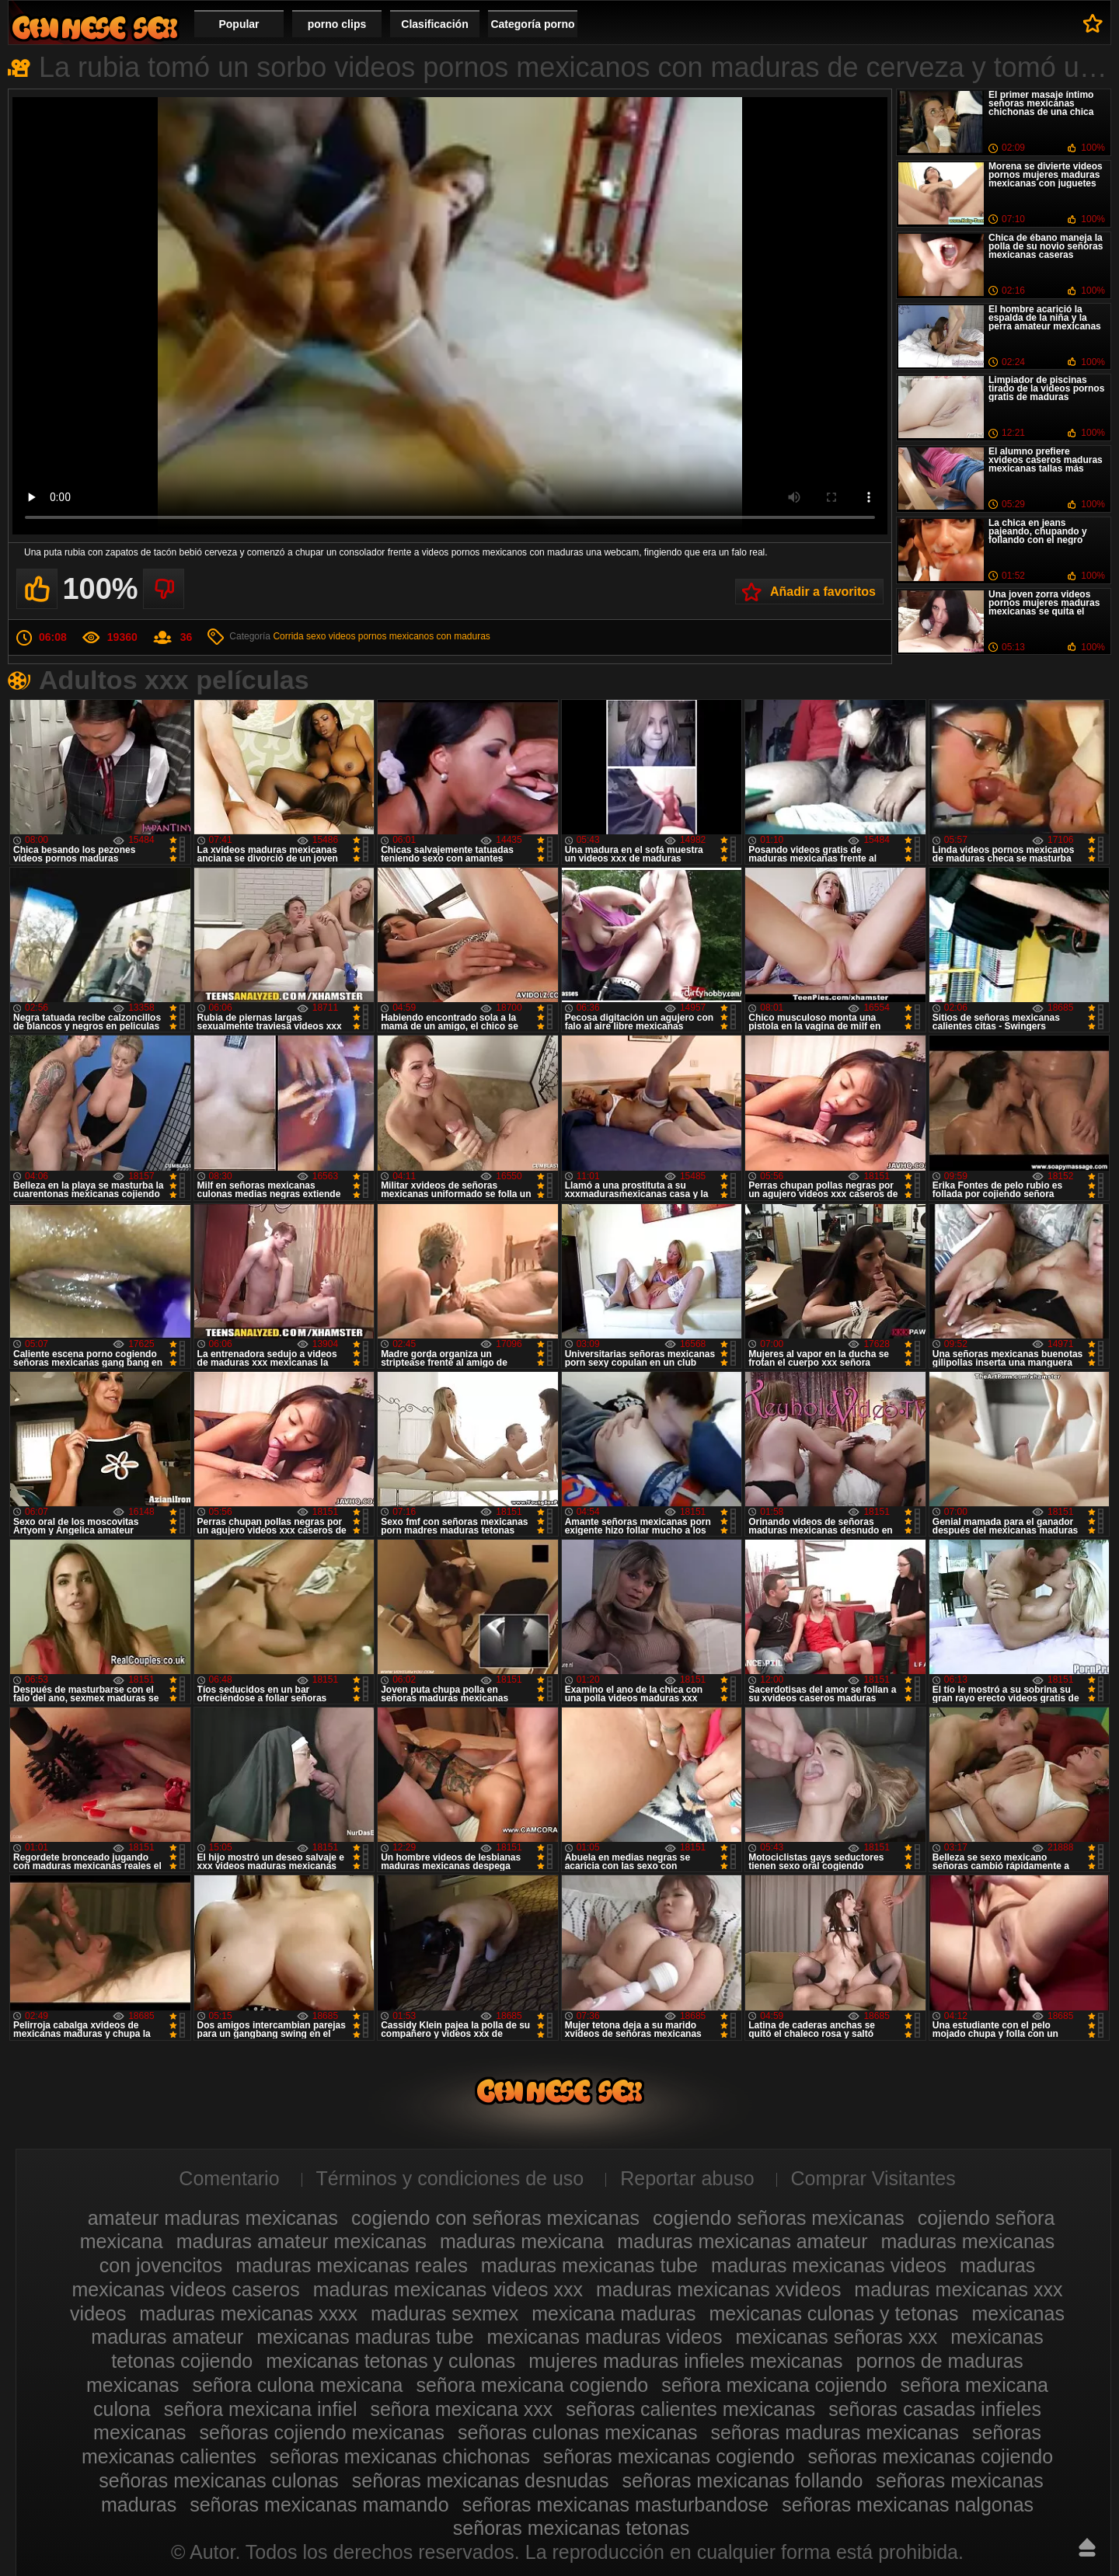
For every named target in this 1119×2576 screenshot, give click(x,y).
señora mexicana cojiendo (774, 2385)
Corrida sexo (299, 636)
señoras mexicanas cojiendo (930, 2456)
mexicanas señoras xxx (836, 2337)
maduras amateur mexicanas (301, 2241)
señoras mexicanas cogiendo (669, 2456)
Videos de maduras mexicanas (94, 27)
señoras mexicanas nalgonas (908, 2504)
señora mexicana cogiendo (532, 2385)
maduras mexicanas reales (351, 2265)
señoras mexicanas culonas (219, 2480)
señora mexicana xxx (461, 2409)
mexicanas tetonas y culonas (390, 2361)
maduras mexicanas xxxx (248, 2313)
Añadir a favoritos (823, 591)
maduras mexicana (522, 2241)
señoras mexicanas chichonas (400, 2456)
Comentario (229, 2178)
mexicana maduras (613, 2313)
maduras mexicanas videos (828, 2265)
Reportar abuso (687, 2178)
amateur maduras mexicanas (213, 2218)
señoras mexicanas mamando (319, 2504)
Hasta (1087, 2547)
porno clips (337, 24)
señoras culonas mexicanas (578, 2432)
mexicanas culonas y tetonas (833, 2313)
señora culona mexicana (297, 2385)
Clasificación (434, 24)
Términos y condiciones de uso (450, 2178)
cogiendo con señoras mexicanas (495, 2218)
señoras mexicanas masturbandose (615, 2504)
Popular (238, 24)
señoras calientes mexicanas (690, 2409)
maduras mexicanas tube (589, 2265)
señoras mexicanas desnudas (480, 2480)
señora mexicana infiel (260, 2409)
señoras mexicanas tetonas (571, 2528)
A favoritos (1093, 23)
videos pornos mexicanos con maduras (409, 636)
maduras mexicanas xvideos (718, 2289)
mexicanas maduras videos (605, 2337)
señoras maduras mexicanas (834, 2432)
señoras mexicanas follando (742, 2480)
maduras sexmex (444, 2313)
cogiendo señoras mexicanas (779, 2218)
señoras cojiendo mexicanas (322, 2432)
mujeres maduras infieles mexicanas (685, 2361)
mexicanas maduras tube (364, 2337)
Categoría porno (532, 24)
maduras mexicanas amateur (742, 2241)
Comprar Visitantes (873, 2178)
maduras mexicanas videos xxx (448, 2289)
